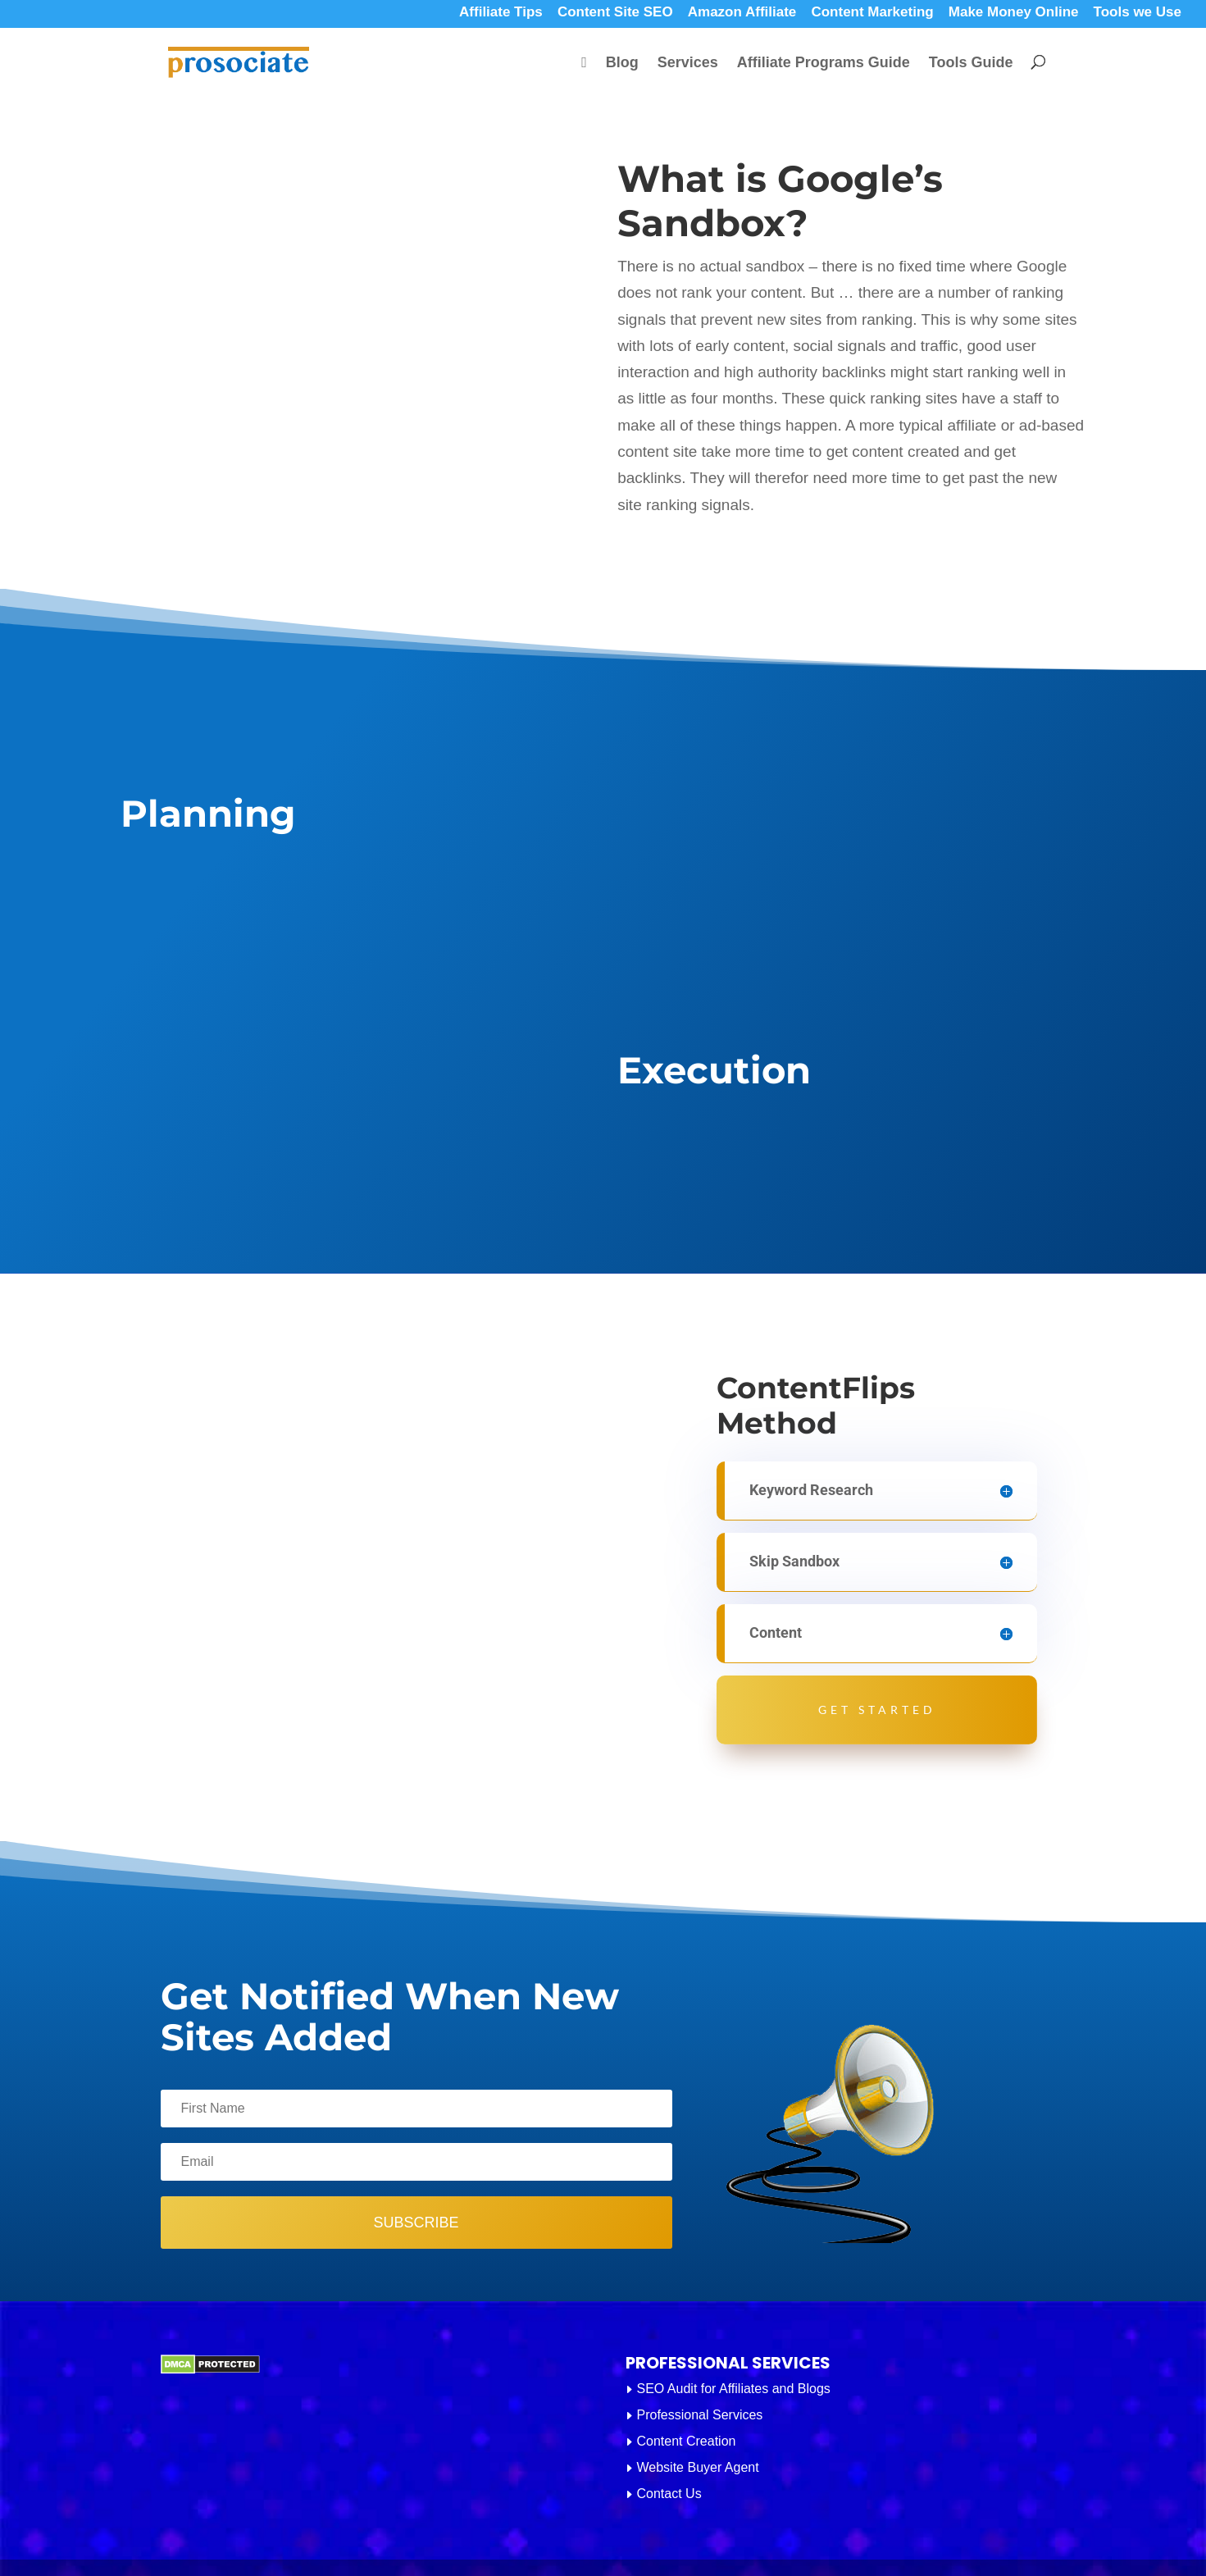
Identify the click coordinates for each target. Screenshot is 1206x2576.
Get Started (877, 1710)
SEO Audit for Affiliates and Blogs (734, 2389)
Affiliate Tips (501, 13)
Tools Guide (971, 64)
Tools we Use (1137, 13)
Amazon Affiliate (742, 13)
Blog (622, 64)
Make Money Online (1014, 13)
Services (688, 64)
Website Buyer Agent (698, 2467)
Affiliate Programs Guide (823, 64)
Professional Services (700, 2415)
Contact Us (669, 2494)
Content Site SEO (615, 13)
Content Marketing (872, 13)
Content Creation (686, 2441)
